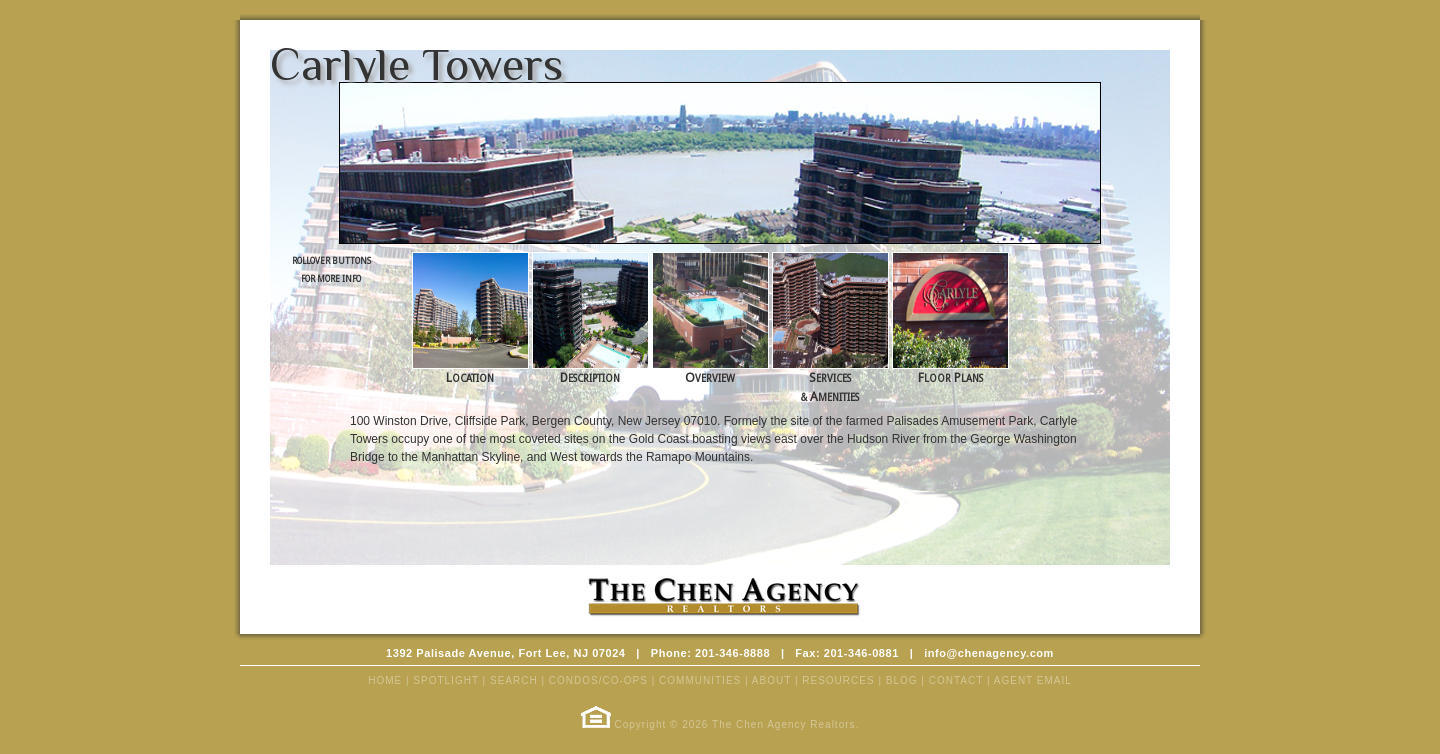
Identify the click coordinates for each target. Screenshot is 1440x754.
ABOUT (771, 680)
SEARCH (514, 680)
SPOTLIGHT (446, 680)
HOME (385, 680)
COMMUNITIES (700, 680)
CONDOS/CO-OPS (598, 680)
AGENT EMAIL (1033, 680)
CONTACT (956, 680)
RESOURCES (838, 680)
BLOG (902, 680)
